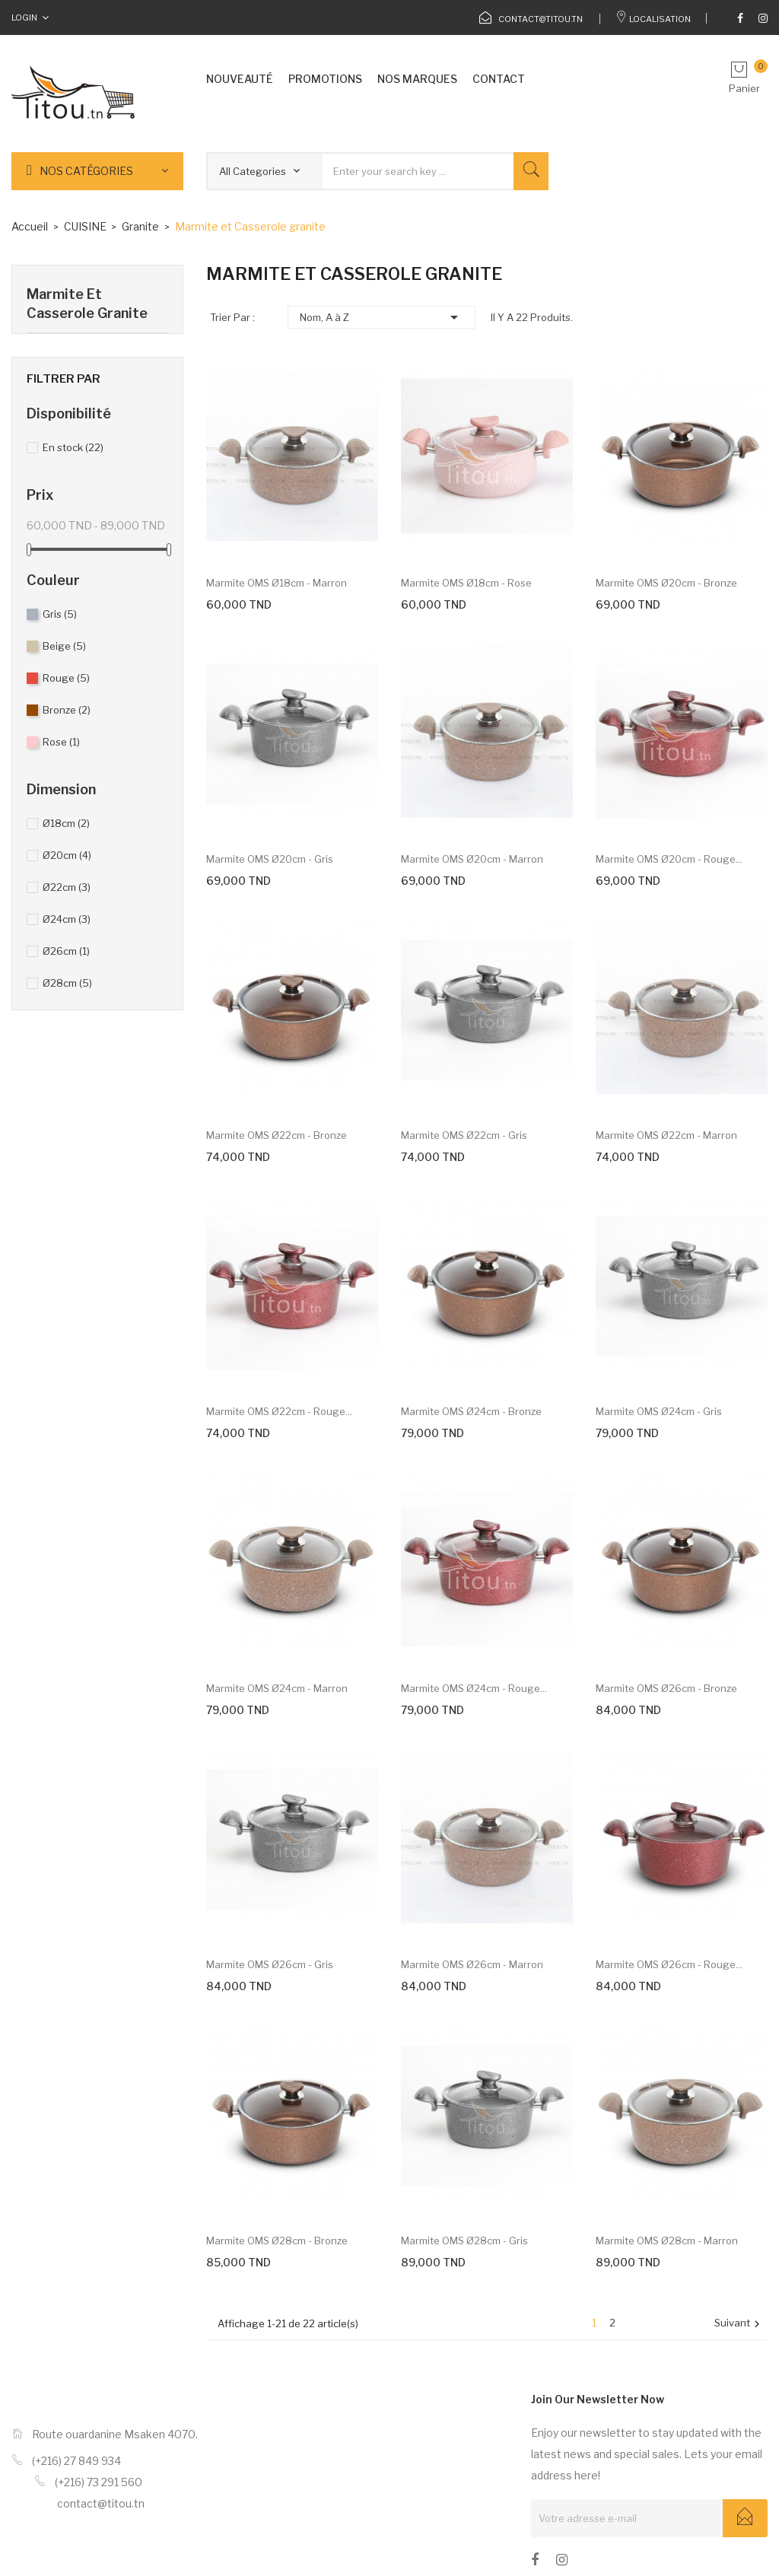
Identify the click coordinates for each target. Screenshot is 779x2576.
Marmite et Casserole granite (87, 303)
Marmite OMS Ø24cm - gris (659, 1411)
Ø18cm (66, 823)
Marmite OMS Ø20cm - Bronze (666, 582)
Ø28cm (67, 983)
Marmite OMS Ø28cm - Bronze (277, 2240)
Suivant (739, 2324)
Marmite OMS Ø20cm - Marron (472, 859)
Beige (64, 646)
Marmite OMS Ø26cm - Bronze (666, 1688)
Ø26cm (66, 951)
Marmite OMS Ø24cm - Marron (277, 1688)
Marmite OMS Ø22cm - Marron (666, 1135)
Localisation (653, 19)
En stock (73, 447)
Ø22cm (67, 887)
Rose (61, 742)
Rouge (66, 678)
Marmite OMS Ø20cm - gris (269, 859)
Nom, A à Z (381, 317)
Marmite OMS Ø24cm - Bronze (471, 1411)
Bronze (67, 710)
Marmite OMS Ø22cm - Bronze (276, 1135)
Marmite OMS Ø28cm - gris (464, 2240)
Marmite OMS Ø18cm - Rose (466, 582)
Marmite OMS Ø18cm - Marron (276, 582)
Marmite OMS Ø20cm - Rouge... (669, 859)
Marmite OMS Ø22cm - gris (464, 1135)
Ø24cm (67, 919)
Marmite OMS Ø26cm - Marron (472, 1964)
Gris (60, 614)
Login (24, 17)
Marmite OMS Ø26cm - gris (269, 1964)
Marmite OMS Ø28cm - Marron (667, 2240)
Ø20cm (67, 855)
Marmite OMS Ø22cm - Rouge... (279, 1411)
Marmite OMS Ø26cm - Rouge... (669, 1964)
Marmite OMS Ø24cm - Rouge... (474, 1688)
